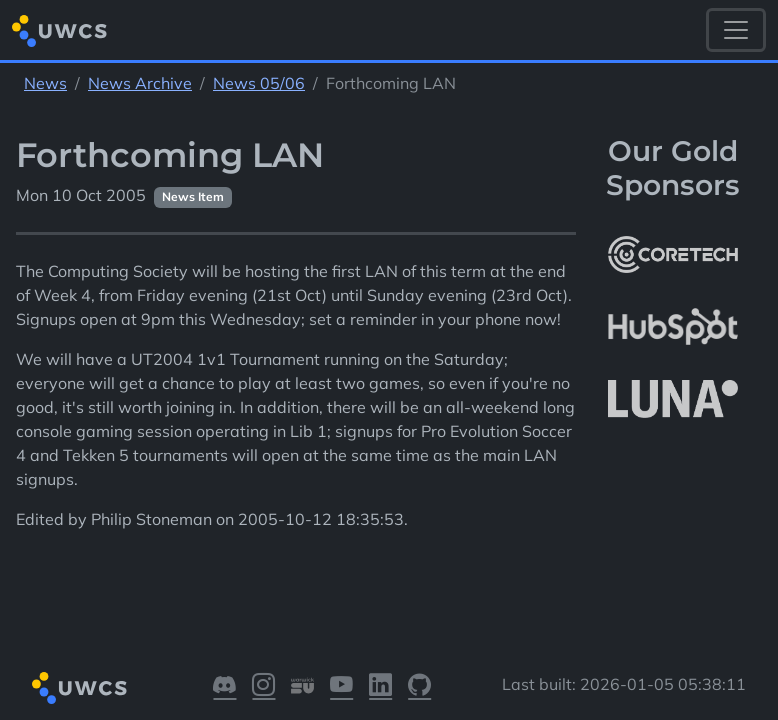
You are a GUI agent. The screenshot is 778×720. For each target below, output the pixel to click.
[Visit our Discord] (224, 688)
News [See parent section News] (45, 83)
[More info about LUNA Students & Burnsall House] (673, 399)
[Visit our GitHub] (419, 688)
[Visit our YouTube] (341, 688)
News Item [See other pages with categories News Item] (193, 196)
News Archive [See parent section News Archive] (140, 83)
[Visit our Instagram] (263, 688)
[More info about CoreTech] (673, 255)
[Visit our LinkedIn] (380, 688)
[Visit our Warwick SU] (302, 688)
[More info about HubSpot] (673, 327)
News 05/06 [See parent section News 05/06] (259, 83)
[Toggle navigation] (736, 30)
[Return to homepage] (59, 30)
